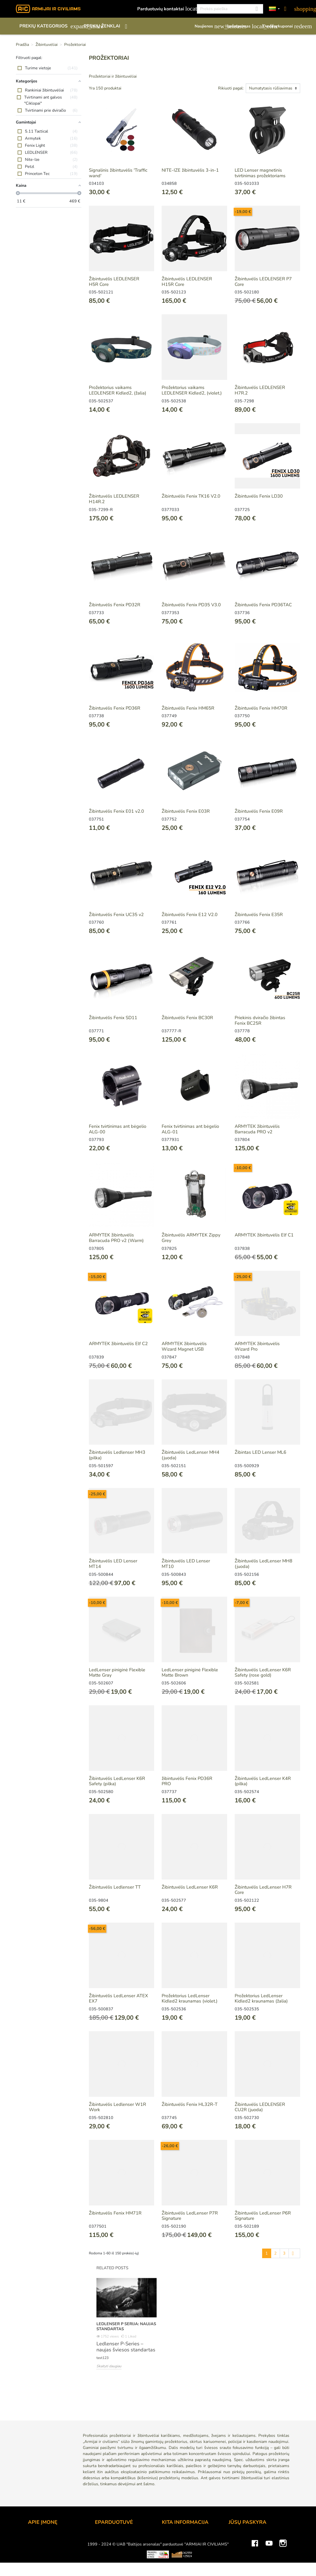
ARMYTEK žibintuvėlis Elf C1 (264, 1235)
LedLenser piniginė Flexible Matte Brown (190, 1672)
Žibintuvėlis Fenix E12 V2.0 (190, 915)
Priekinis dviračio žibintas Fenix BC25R (260, 1020)
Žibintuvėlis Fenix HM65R (188, 708)
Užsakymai (240, 2551)
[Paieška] (230, 9)
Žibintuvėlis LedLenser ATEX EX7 (118, 1998)
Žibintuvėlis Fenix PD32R (114, 605)
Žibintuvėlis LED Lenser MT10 (186, 1563)
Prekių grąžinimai (246, 2544)
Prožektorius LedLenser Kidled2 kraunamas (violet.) (190, 1998)
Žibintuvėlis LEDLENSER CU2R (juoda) (260, 2107)
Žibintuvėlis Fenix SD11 (113, 1018)
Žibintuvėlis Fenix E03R (186, 811)
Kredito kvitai (242, 2558)
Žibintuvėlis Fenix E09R (259, 811)
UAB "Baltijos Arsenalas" (53, 2544)
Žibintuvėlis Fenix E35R (259, 915)
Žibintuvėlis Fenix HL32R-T (190, 2104)
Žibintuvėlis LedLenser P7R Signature (190, 2216)
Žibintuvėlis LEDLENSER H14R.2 (114, 499)
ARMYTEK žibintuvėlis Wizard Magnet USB (184, 1346)
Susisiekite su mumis (116, 2571)
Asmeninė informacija (250, 2537)
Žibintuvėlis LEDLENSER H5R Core (114, 281)
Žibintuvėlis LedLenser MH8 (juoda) (263, 1563)
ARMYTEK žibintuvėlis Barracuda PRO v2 (257, 1129)
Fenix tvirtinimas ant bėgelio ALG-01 (190, 1129)
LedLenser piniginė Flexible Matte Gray (117, 1672)
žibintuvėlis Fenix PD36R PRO (187, 1781)
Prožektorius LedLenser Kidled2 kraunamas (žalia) (261, 1998)
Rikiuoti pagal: (231, 88)
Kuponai (237, 2571)
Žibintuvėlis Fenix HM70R (261, 708)
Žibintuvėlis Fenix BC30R (187, 1018)
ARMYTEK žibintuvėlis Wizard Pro (257, 1346)
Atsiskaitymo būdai (114, 2544)
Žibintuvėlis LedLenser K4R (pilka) (263, 1781)
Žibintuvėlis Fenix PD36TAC (263, 605)
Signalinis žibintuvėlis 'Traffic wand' (118, 173)
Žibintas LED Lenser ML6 (260, 1452)
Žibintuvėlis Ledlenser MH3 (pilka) (117, 1455)
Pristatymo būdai (112, 2551)
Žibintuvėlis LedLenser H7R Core (263, 1890)
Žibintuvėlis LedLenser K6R (190, 1887)
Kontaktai (37, 2537)
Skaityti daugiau (108, 2366)
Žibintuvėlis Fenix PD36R (114, 708)
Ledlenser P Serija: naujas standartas (126, 2326)
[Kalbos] (274, 9)
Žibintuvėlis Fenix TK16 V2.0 (191, 496)
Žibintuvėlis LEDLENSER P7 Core (263, 281)
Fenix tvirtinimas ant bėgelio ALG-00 (117, 1129)
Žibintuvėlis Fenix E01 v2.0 (116, 811)
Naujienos (207, 26)
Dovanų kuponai (281, 26)
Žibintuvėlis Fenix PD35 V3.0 (191, 605)
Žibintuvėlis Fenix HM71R (115, 2213)
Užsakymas (106, 2537)
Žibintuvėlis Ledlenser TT (115, 1887)
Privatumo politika (113, 2565)
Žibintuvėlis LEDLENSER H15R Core (187, 281)
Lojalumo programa (182, 2537)
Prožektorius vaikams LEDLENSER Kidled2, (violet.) (192, 390)
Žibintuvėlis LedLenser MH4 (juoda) (190, 1455)
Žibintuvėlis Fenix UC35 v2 (116, 915)
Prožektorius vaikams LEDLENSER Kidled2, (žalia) (117, 390)
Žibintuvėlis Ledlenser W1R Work (117, 2107)
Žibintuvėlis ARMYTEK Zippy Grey (191, 1238)
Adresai (236, 2565)
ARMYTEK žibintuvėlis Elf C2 (118, 1344)
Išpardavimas (241, 26)
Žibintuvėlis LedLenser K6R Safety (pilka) (117, 1781)
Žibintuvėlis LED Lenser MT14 (113, 1563)
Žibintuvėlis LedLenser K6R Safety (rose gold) (263, 1672)
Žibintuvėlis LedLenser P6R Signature (263, 2216)
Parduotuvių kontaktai (164, 9)
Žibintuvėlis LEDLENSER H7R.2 (260, 390)
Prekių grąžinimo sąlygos (120, 2558)
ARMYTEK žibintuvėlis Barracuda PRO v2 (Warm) (116, 1238)
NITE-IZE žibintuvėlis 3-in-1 (190, 170)
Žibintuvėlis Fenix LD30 (259, 496)
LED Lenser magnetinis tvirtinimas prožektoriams (260, 173)
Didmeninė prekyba (48, 2551)
